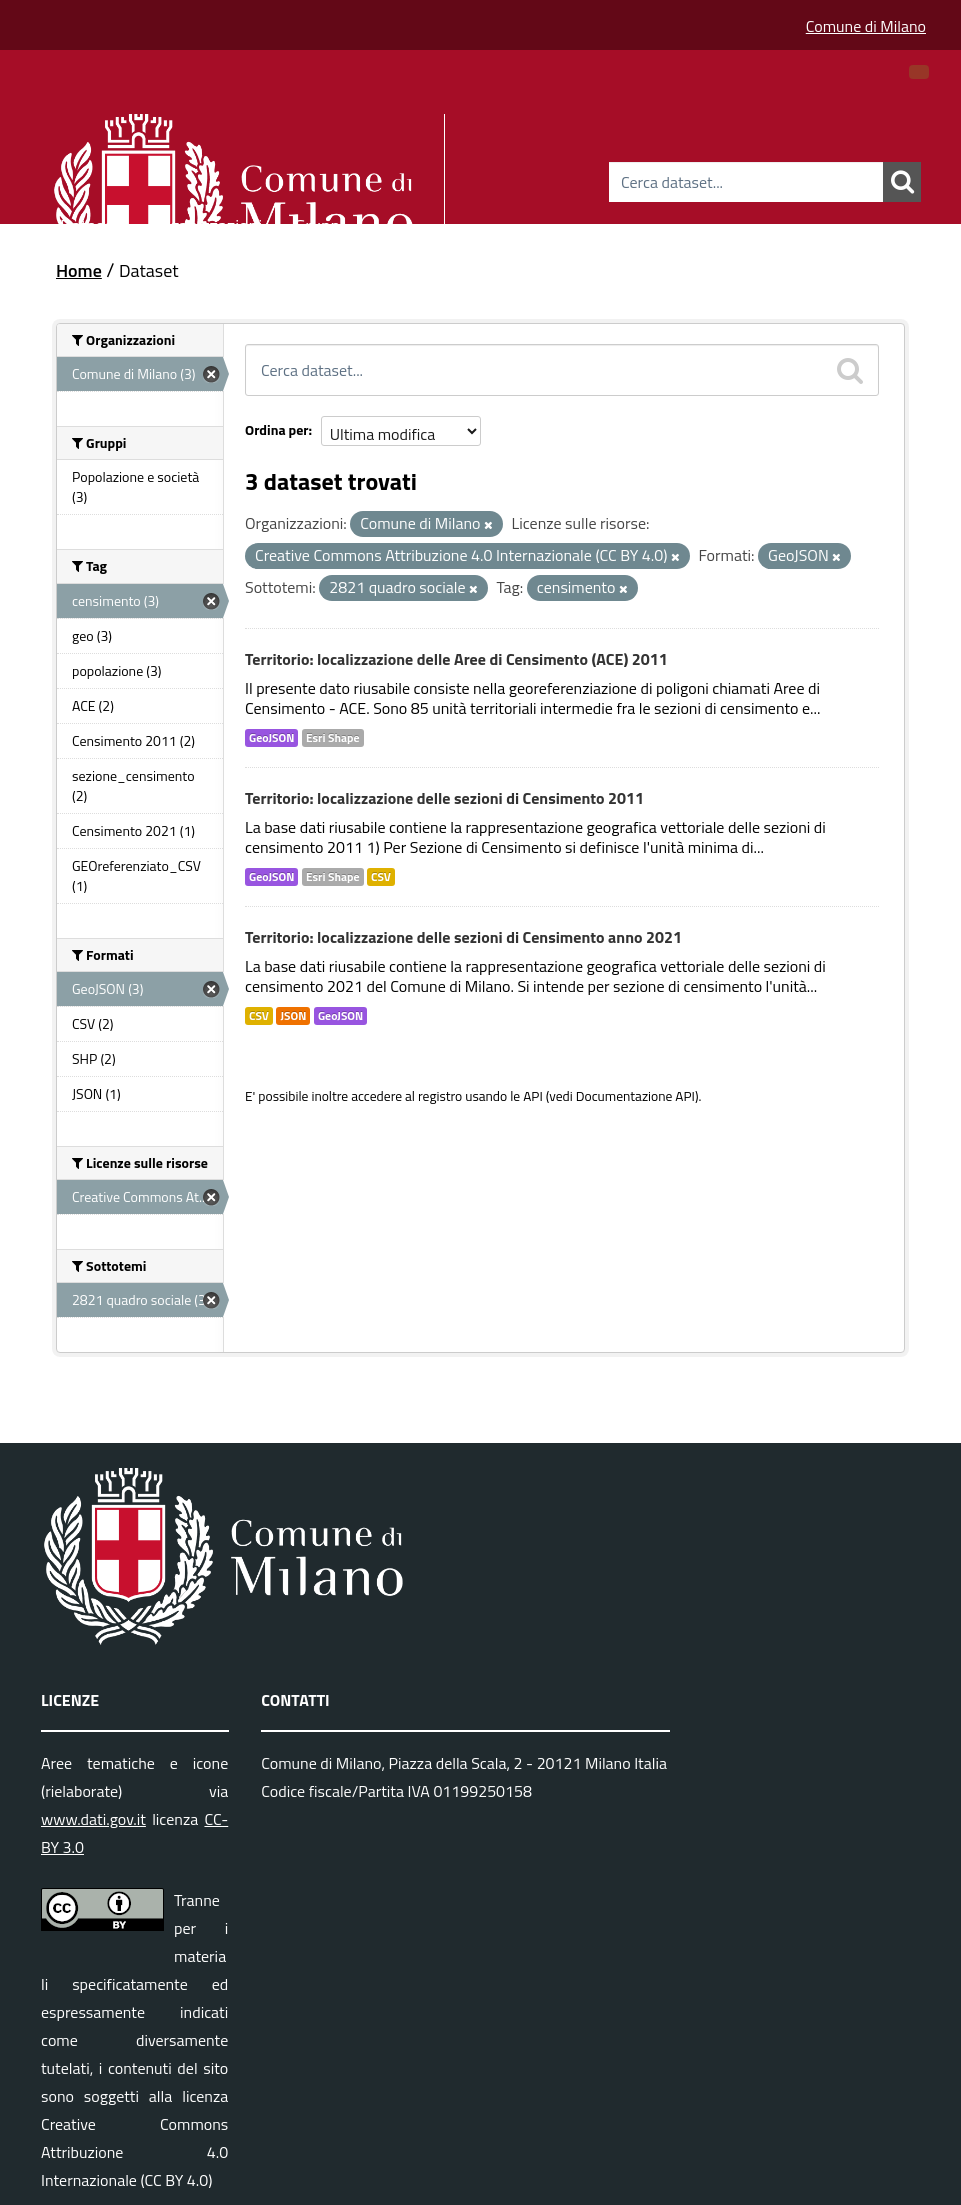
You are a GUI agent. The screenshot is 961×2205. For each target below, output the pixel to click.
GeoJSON (271, 738)
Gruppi (319, 222)
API (533, 1096)
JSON (293, 1016)
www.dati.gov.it (93, 1819)
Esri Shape (333, 738)
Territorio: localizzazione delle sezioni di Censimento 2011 (444, 798)
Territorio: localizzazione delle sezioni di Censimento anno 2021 (463, 937)
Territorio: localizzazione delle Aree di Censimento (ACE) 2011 (456, 659)
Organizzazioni (207, 222)
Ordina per (277, 429)
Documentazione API (635, 1096)
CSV (381, 877)
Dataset (90, 222)
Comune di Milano (866, 26)
